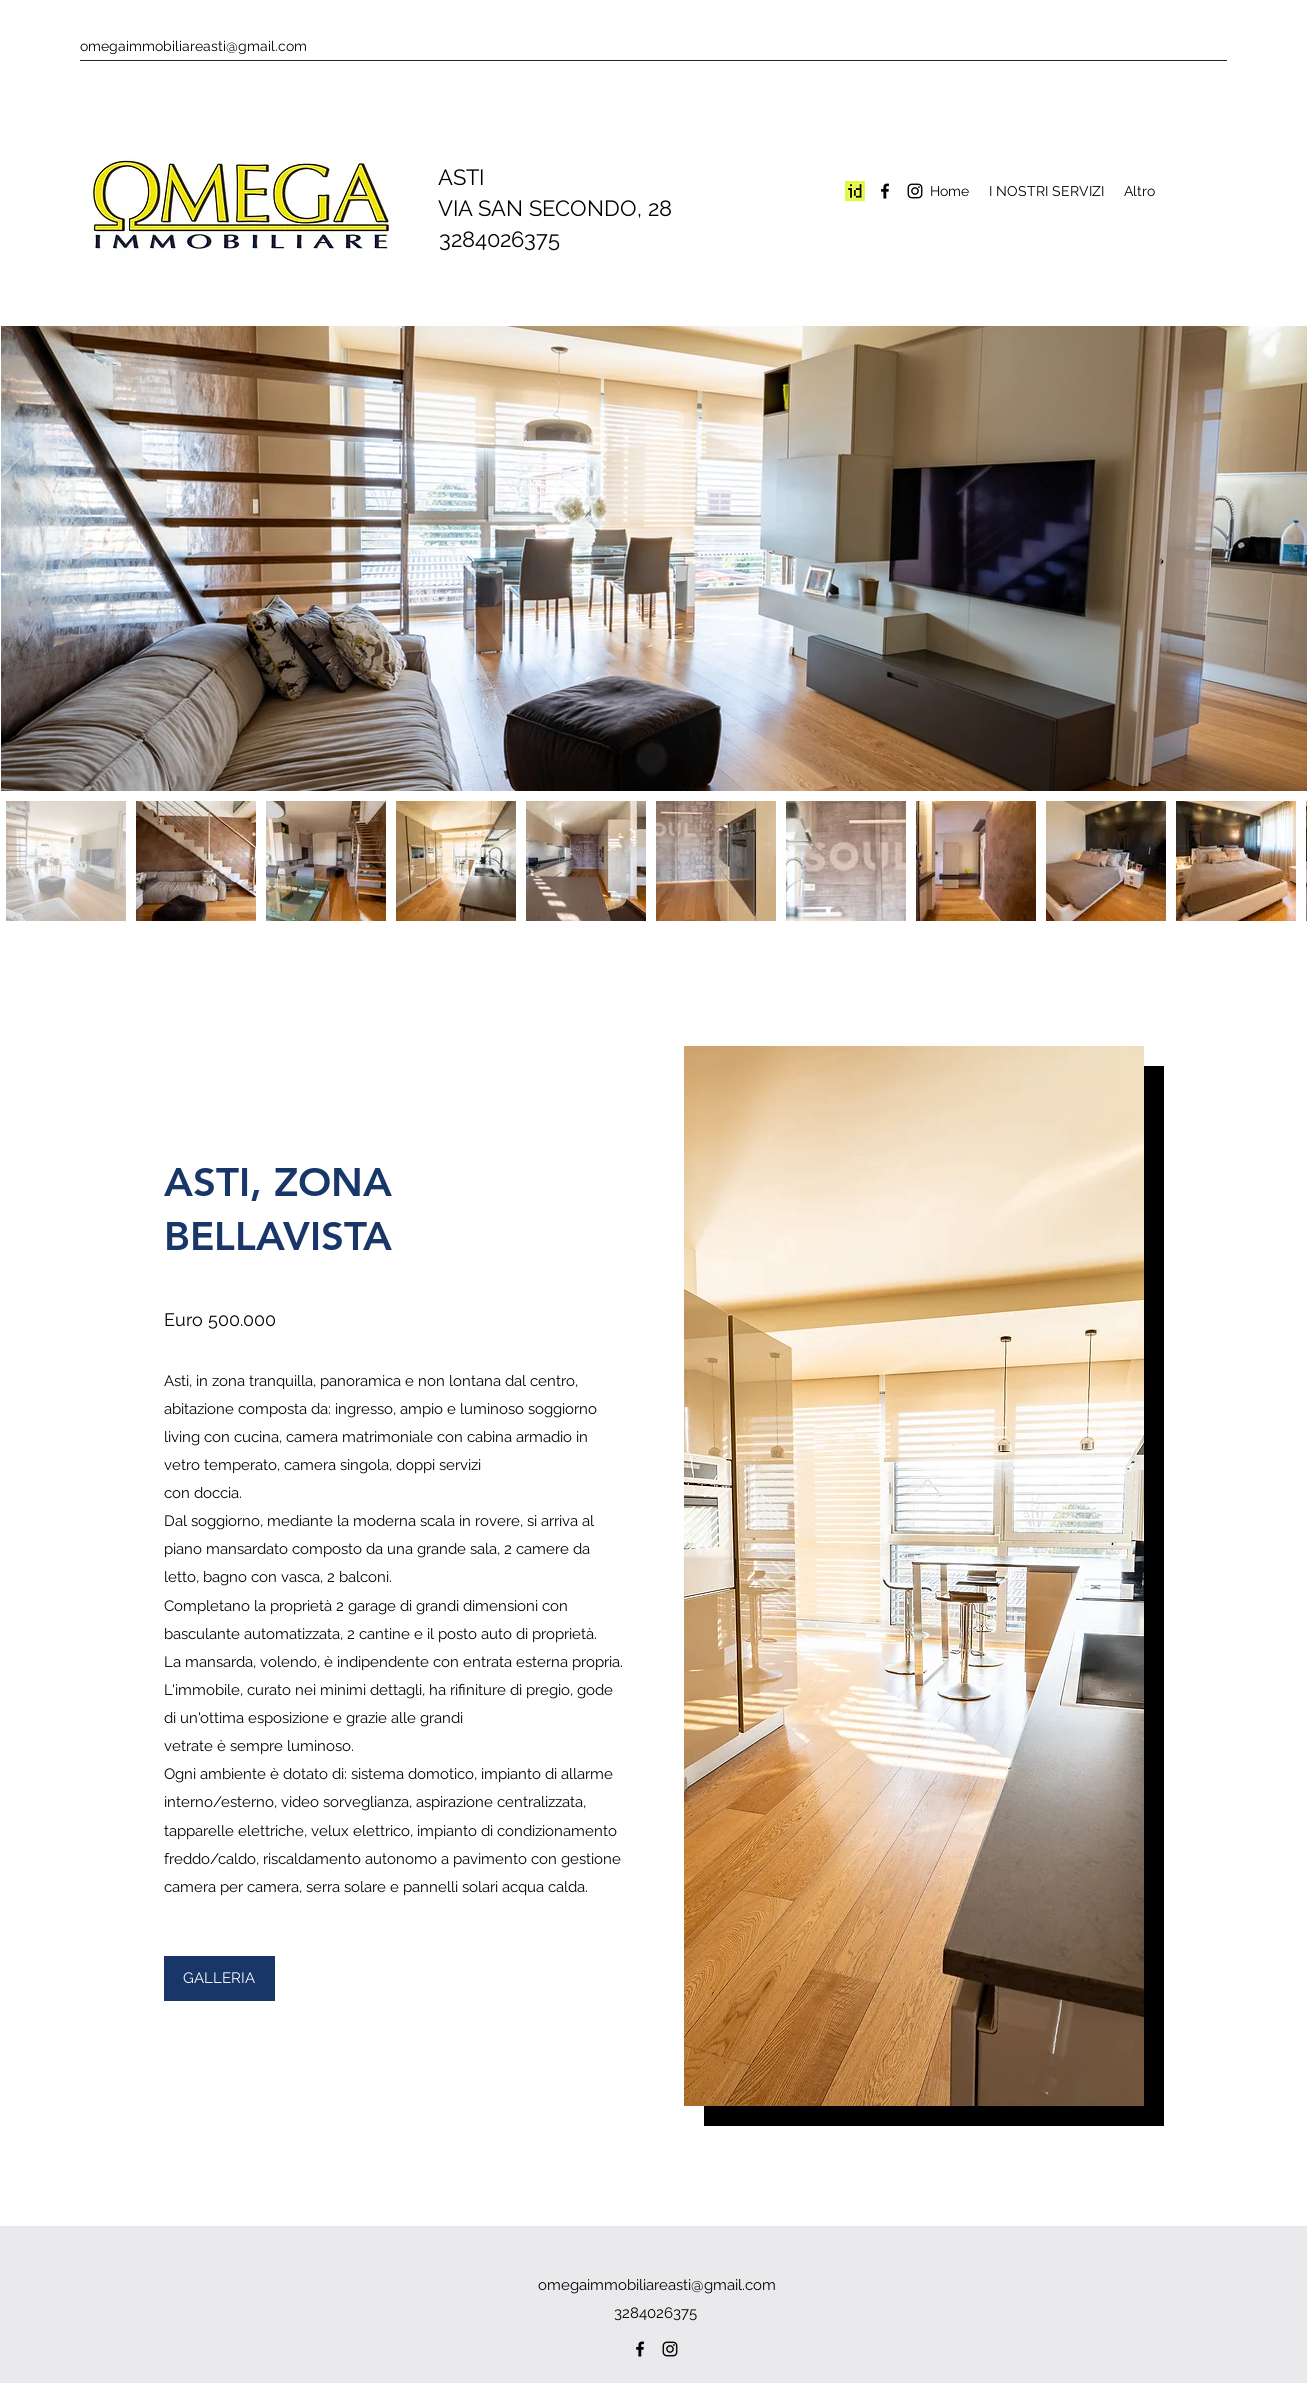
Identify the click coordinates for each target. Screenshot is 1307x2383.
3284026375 (487, 239)
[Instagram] (915, 191)
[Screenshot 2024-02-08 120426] (855, 191)
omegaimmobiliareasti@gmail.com (193, 46)
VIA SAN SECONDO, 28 (543, 208)
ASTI (449, 177)
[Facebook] (885, 191)
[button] (219, 1978)
